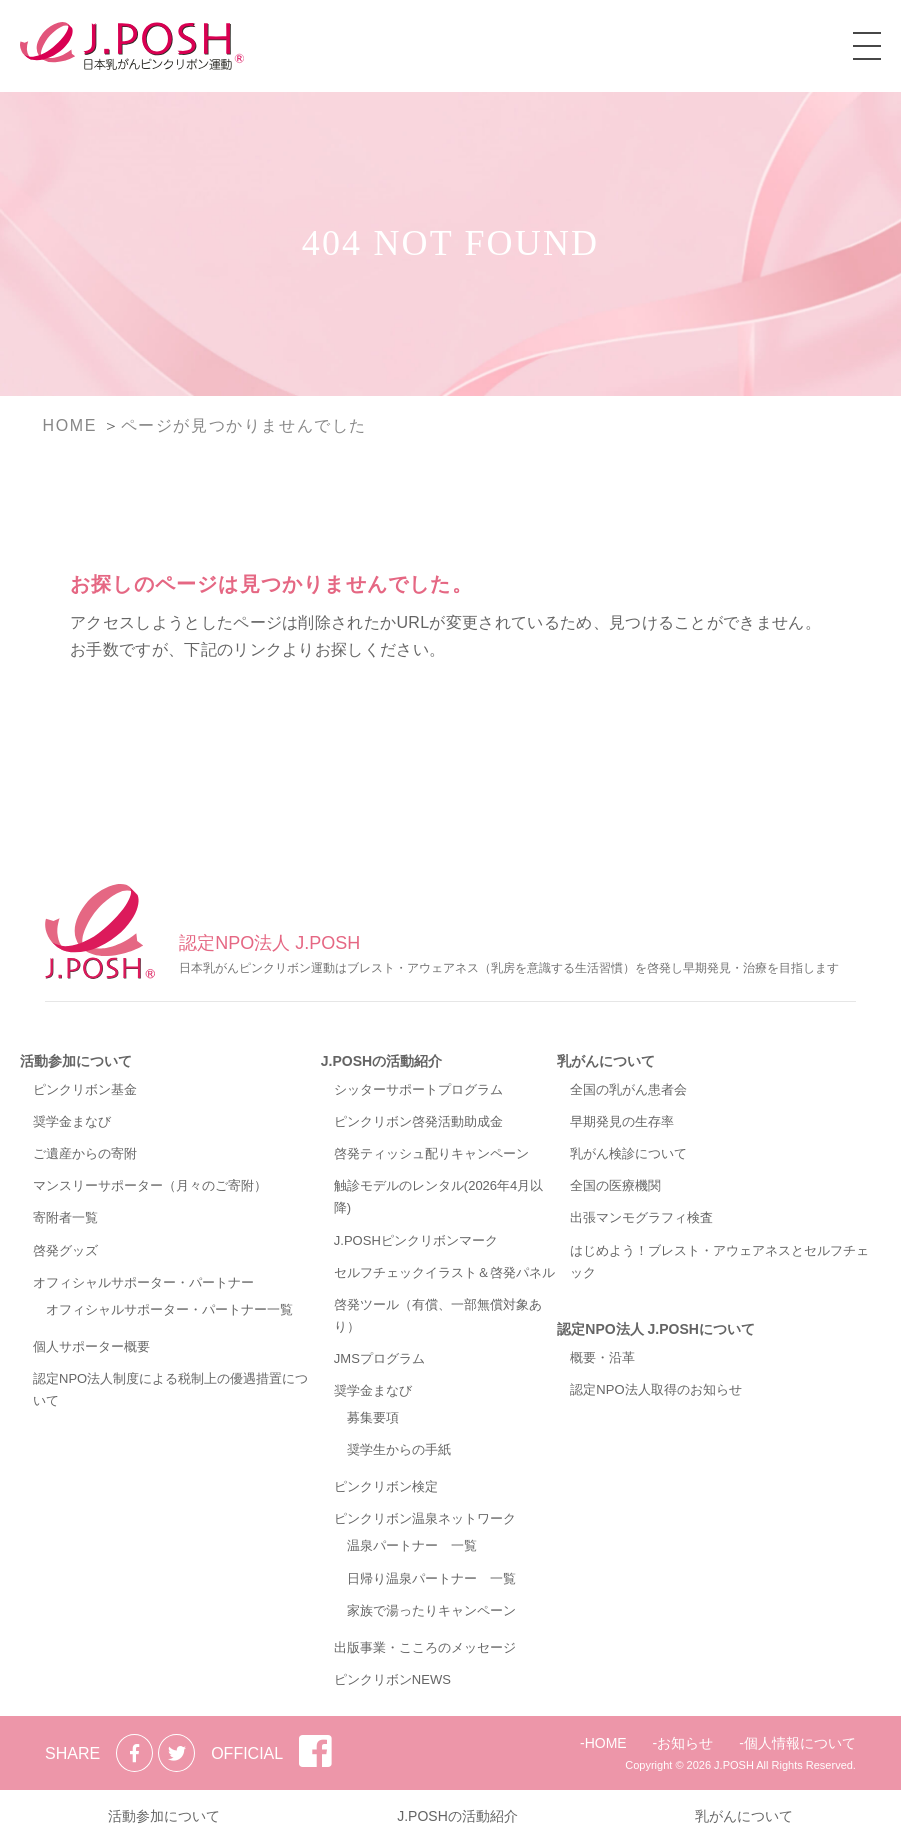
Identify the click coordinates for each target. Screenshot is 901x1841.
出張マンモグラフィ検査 (641, 1217)
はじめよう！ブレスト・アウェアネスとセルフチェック (719, 1261)
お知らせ (685, 1743)
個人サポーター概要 (91, 1346)
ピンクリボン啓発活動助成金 (418, 1121)
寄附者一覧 (65, 1217)
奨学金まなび (72, 1121)
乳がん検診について (628, 1153)
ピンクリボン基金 (85, 1089)
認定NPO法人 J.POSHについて (656, 1329)
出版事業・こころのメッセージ (425, 1647)
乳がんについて (606, 1061)
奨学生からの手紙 (399, 1449)
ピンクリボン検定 (386, 1486)
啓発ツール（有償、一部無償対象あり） (438, 1315)
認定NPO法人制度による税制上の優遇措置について (170, 1389)
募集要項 (373, 1417)
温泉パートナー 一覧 (412, 1545)
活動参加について (76, 1061)
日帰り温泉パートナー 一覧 (431, 1578)
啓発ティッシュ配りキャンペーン (431, 1153)
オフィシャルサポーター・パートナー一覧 (169, 1309)
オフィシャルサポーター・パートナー (143, 1282)
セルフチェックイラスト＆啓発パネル (444, 1272)
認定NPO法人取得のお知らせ (655, 1389)
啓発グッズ (65, 1250)
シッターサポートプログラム (418, 1089)
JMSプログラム (379, 1358)
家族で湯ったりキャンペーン (431, 1610)
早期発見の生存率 (622, 1121)
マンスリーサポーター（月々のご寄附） (150, 1185)
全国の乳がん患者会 (628, 1089)
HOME (606, 1743)
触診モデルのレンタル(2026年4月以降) (438, 1196)
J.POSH (734, 1765)
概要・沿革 (602, 1357)
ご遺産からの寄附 (85, 1153)
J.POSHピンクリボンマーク (416, 1240)
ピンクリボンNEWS (392, 1679)
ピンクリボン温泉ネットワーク (425, 1518)
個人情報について (800, 1743)
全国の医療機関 (615, 1185)
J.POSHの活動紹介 (381, 1061)
